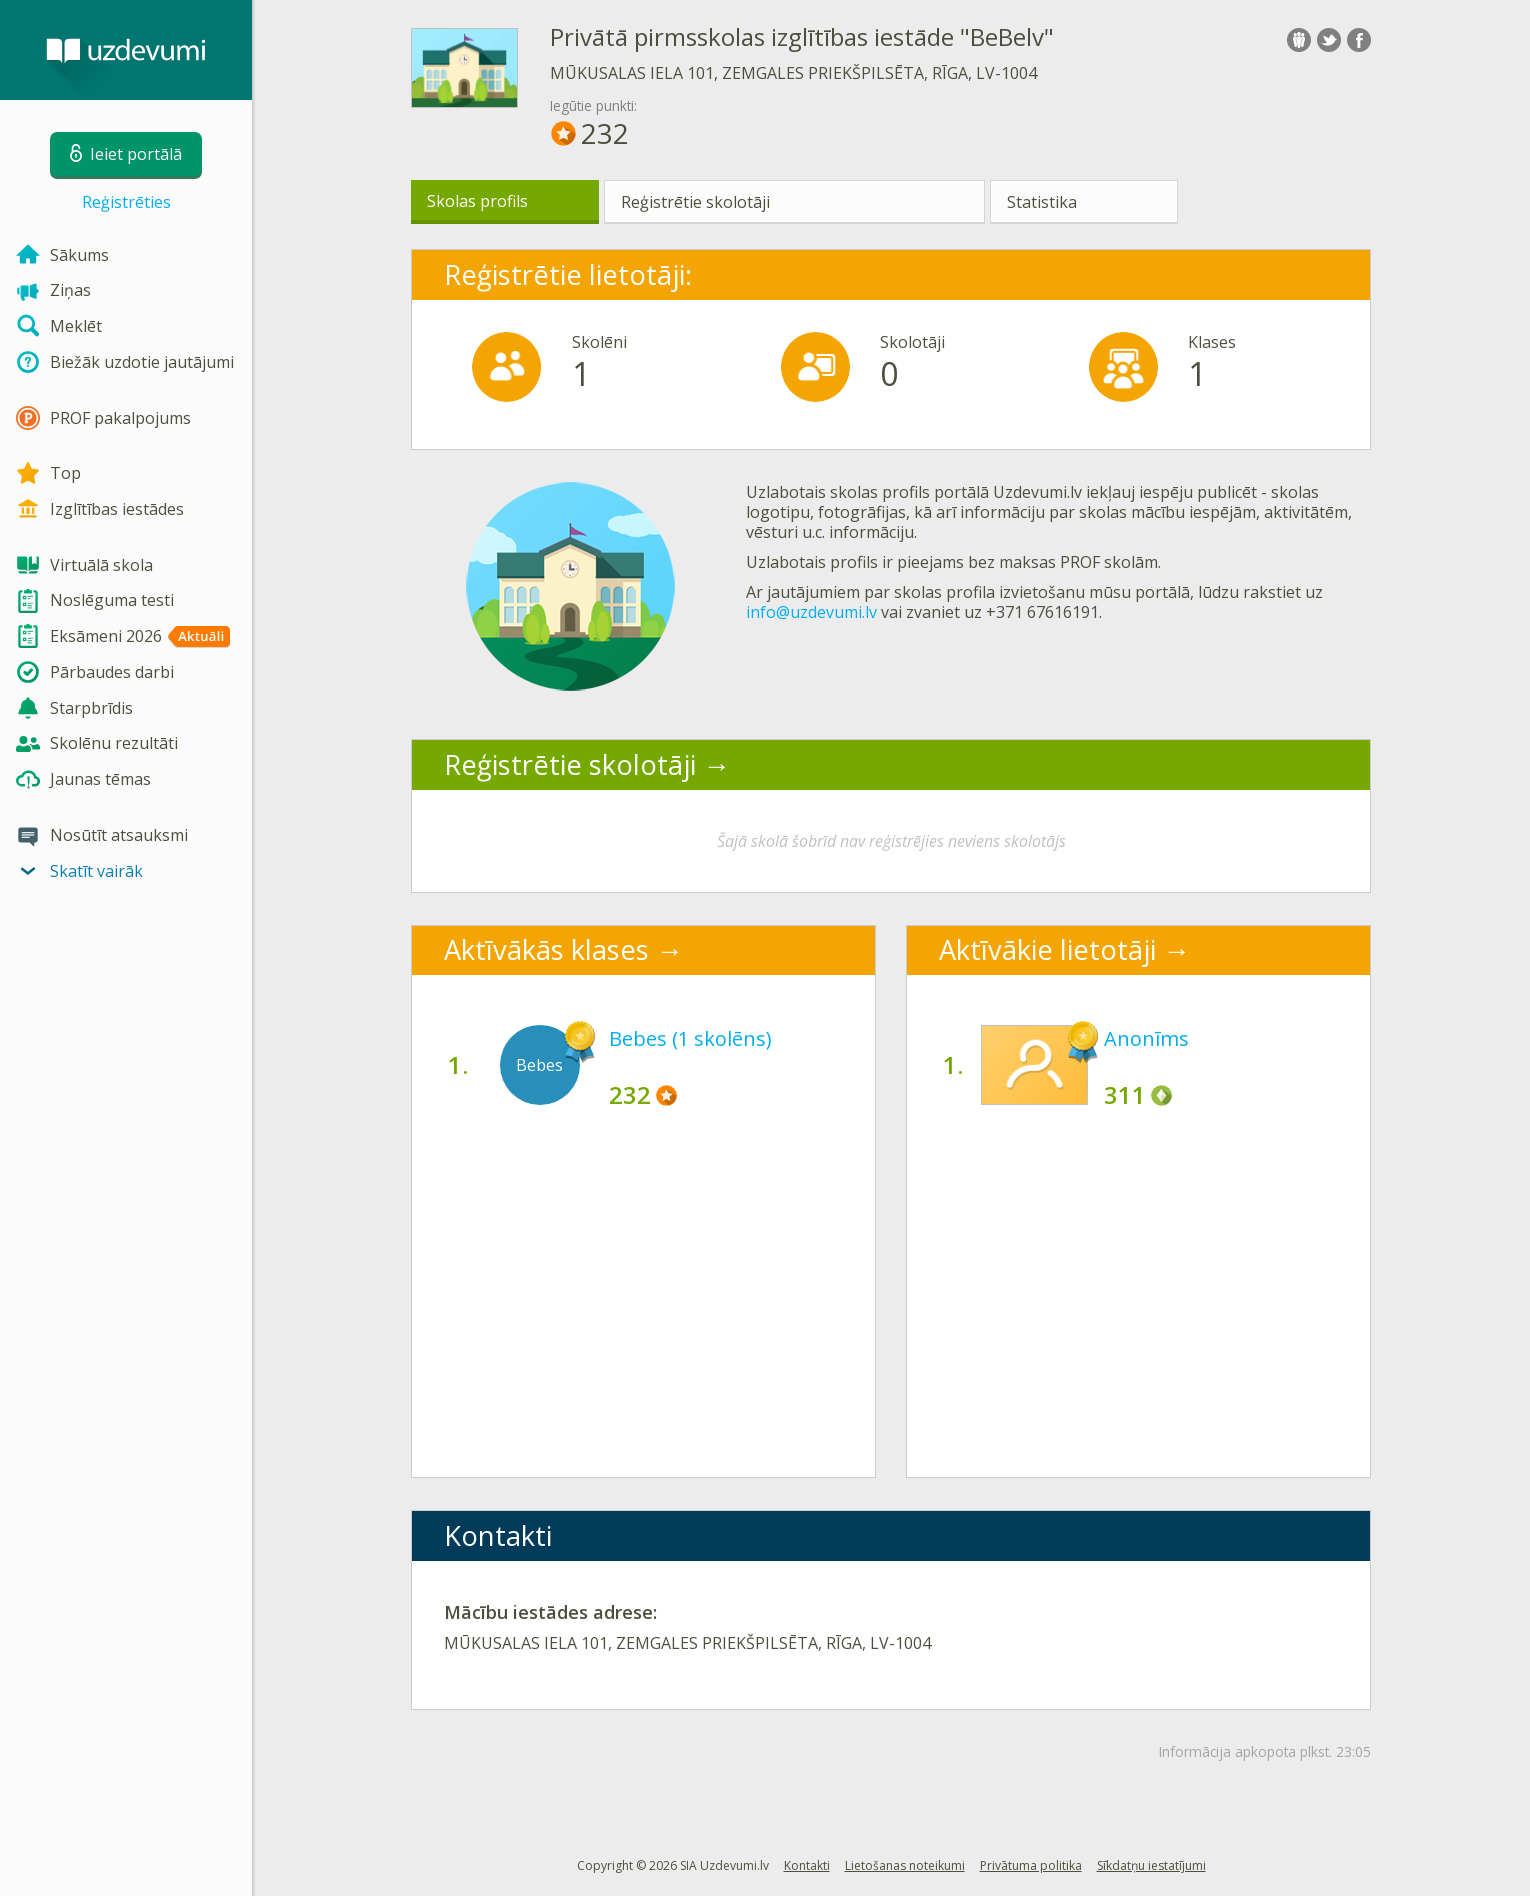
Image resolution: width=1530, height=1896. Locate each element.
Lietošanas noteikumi (905, 1865)
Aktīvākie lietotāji (1047, 949)
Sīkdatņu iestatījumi (1151, 1865)
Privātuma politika (1031, 1865)
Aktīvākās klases (546, 949)
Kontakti (807, 1865)
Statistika (1042, 202)
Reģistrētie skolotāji (695, 202)
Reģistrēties (126, 202)
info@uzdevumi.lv (811, 612)
